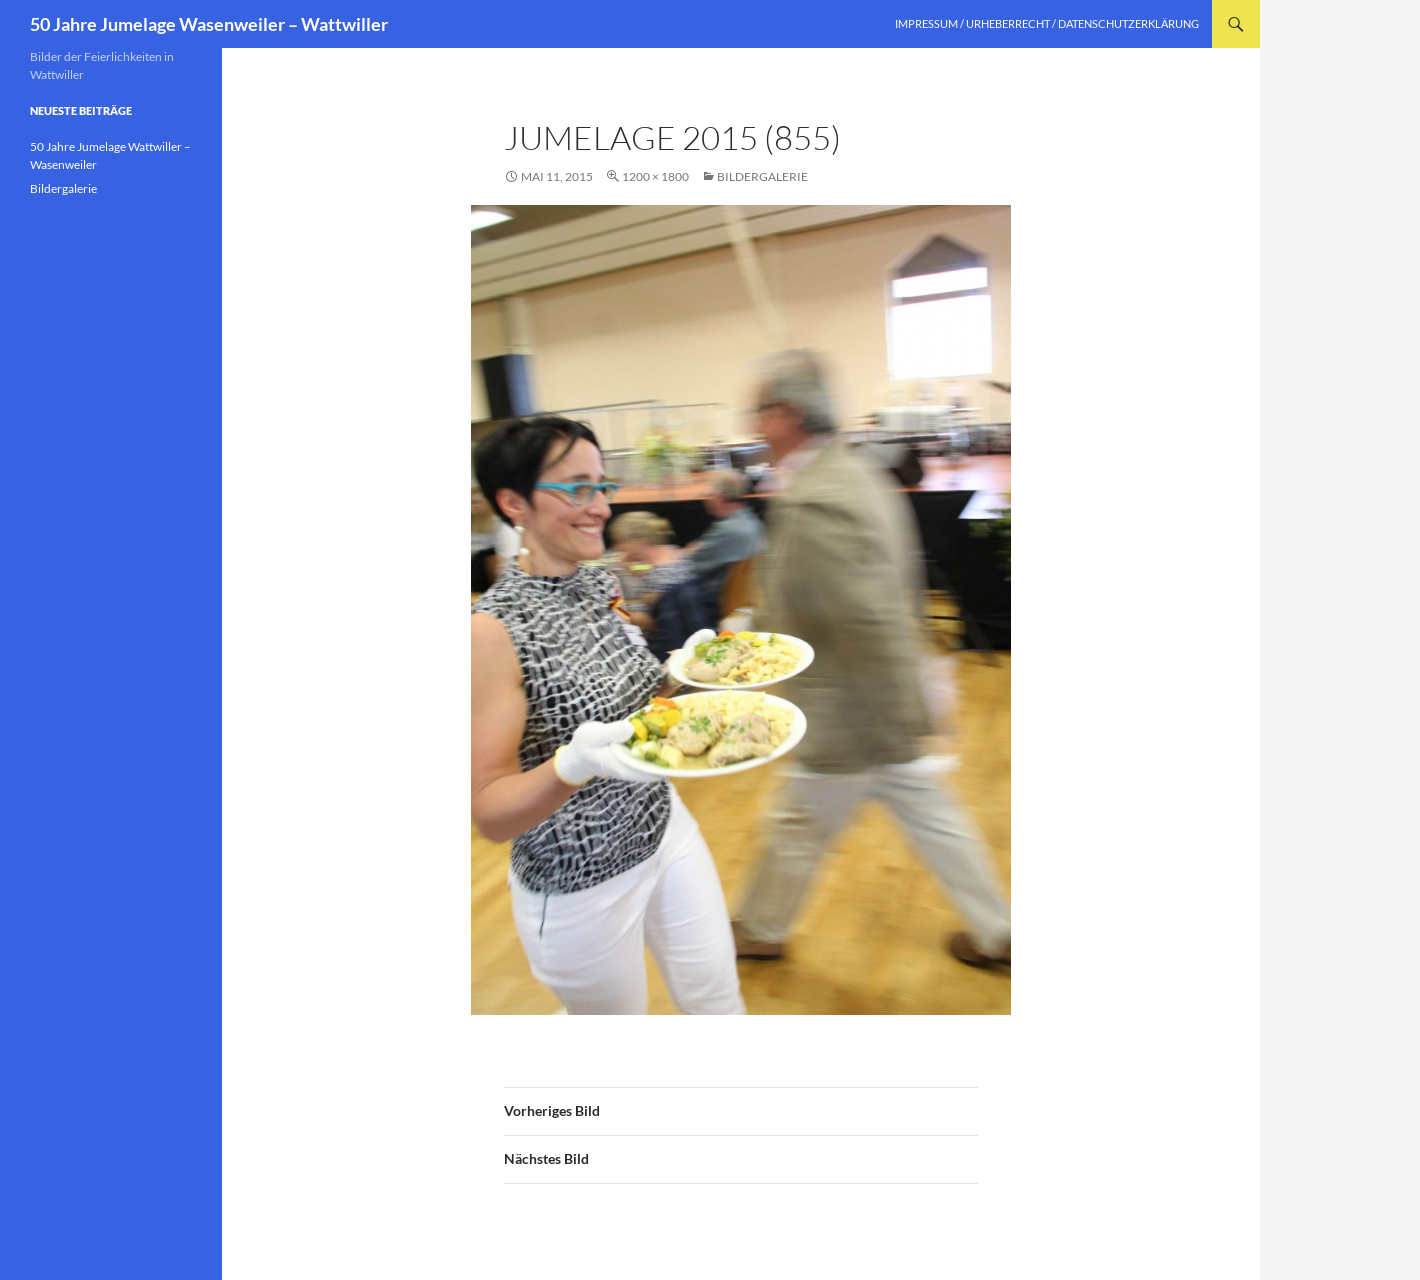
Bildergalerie (762, 176)
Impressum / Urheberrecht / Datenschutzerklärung (1047, 23)
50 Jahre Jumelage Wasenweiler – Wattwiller (209, 24)
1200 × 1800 (655, 176)
